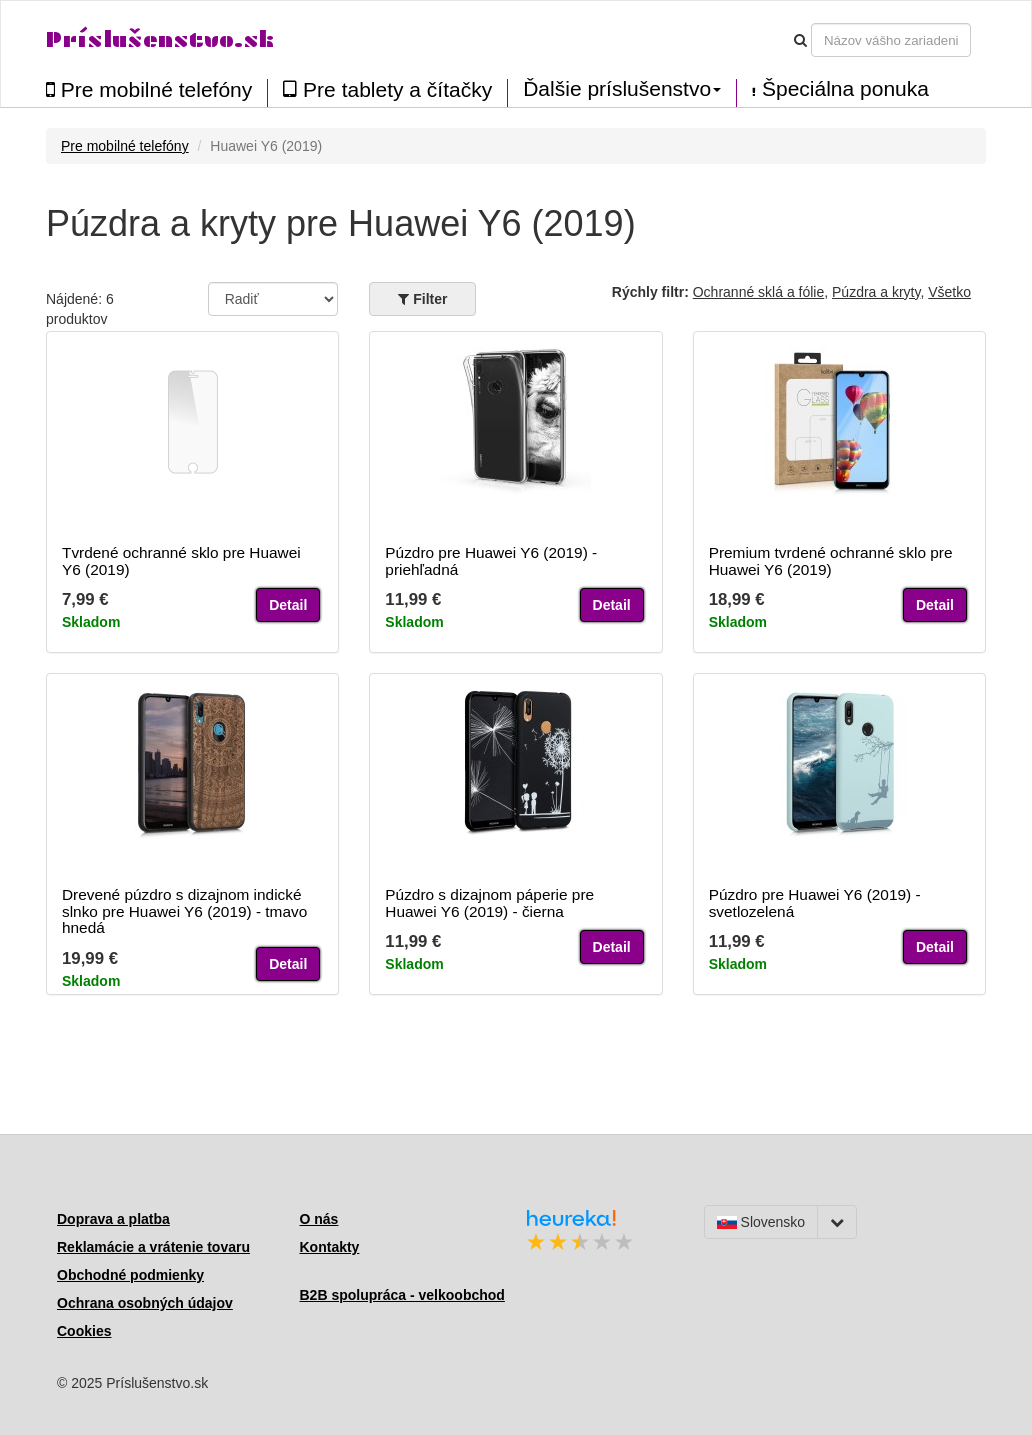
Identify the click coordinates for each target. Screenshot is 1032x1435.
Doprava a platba (113, 1219)
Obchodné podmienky (130, 1275)
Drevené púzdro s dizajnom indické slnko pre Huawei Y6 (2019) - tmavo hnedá (184, 911)
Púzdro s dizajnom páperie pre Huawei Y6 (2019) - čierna (489, 903)
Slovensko (761, 1222)
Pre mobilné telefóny (149, 89)
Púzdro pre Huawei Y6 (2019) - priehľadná (491, 561)
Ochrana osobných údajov (145, 1303)
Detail (288, 605)
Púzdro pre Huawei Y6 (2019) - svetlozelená (815, 903)
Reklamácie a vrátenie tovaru (153, 1247)
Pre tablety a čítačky (387, 89)
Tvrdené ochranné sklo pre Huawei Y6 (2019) (181, 561)
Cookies (84, 1331)
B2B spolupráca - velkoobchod (402, 1295)
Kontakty (330, 1247)
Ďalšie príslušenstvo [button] (622, 89)
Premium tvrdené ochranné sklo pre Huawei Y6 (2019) (831, 561)
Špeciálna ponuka (840, 89)
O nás (319, 1219)
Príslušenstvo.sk (160, 39)
